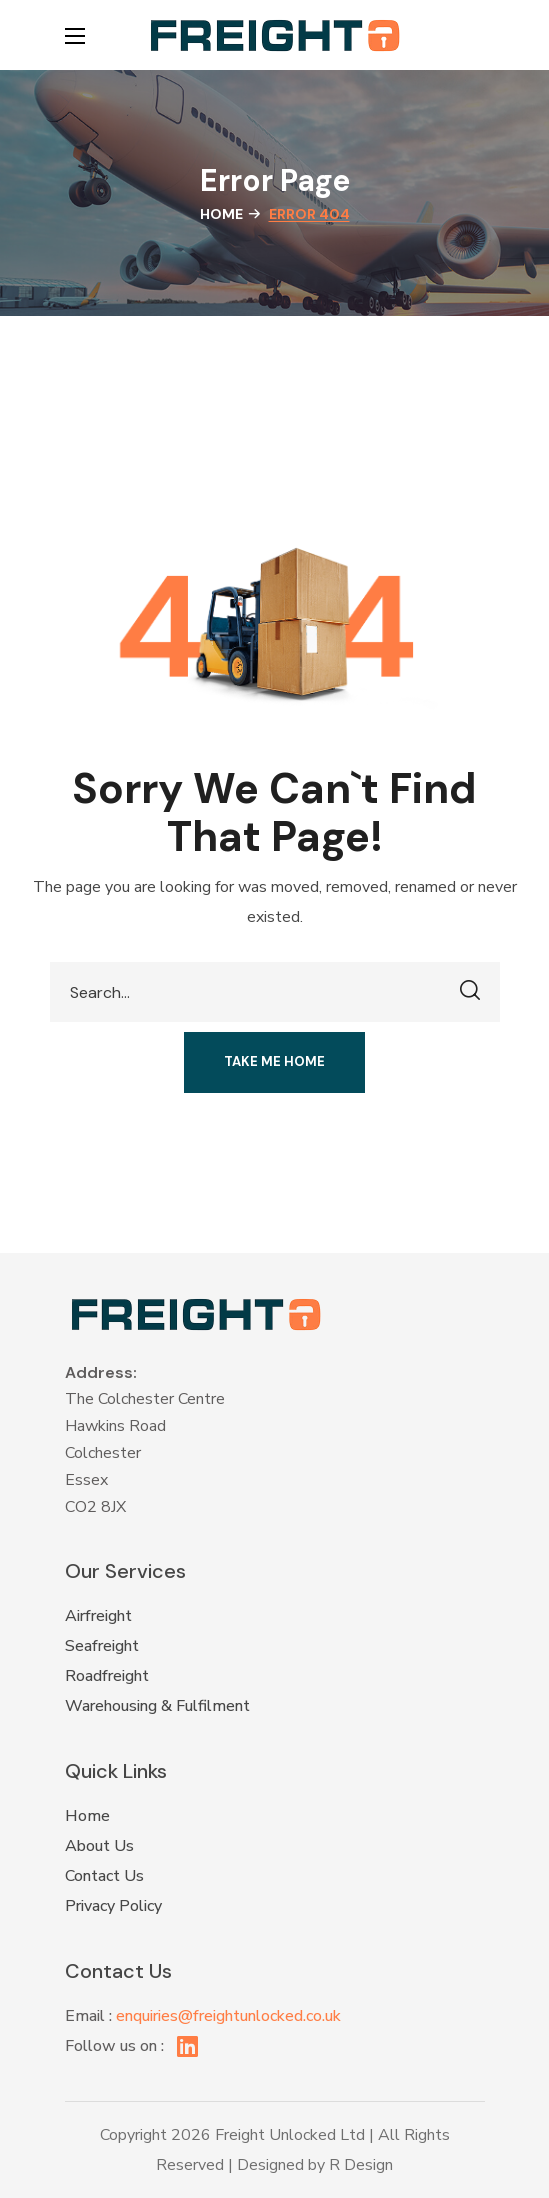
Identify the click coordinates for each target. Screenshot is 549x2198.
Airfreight (98, 1616)
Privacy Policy (113, 1906)
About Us (99, 1846)
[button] (475, 35)
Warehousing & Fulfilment (157, 1706)
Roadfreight (107, 1676)
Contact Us (104, 1876)
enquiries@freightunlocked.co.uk (228, 2016)
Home (221, 214)
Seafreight (102, 1646)
